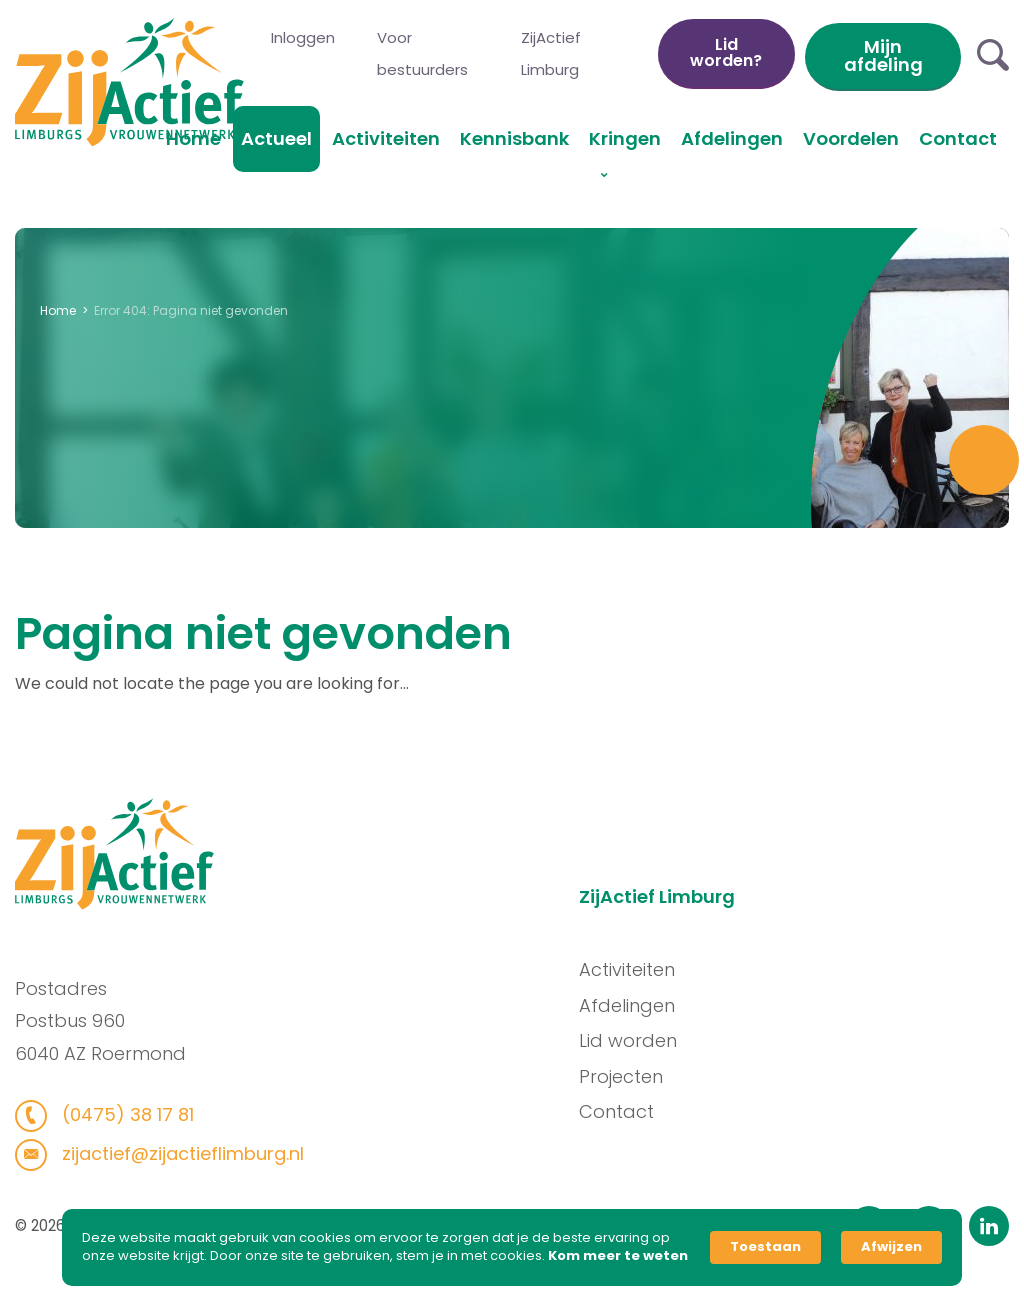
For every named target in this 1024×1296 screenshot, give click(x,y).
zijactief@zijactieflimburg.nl (174, 1153)
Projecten (627, 1076)
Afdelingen (732, 138)
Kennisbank (514, 138)
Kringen (625, 138)
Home (193, 138)
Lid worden (634, 1040)
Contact (958, 138)
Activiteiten (386, 138)
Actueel (276, 138)
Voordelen (851, 138)
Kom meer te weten (618, 1256)
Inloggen (303, 37)
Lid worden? (726, 52)
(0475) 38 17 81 (119, 1114)
